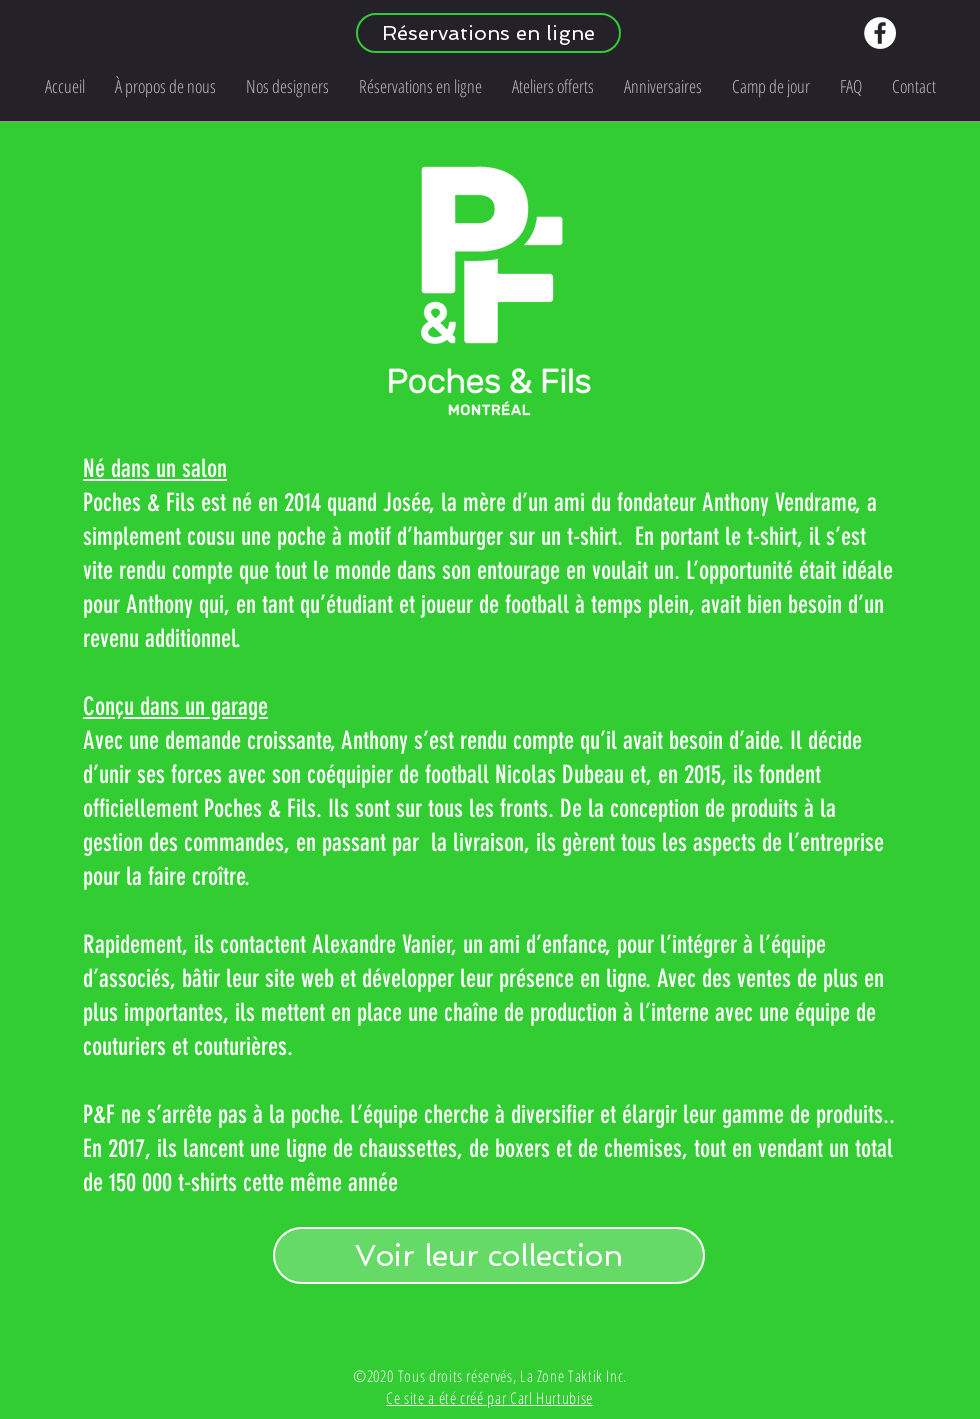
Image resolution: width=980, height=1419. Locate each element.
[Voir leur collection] (489, 1255)
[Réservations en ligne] (488, 33)
